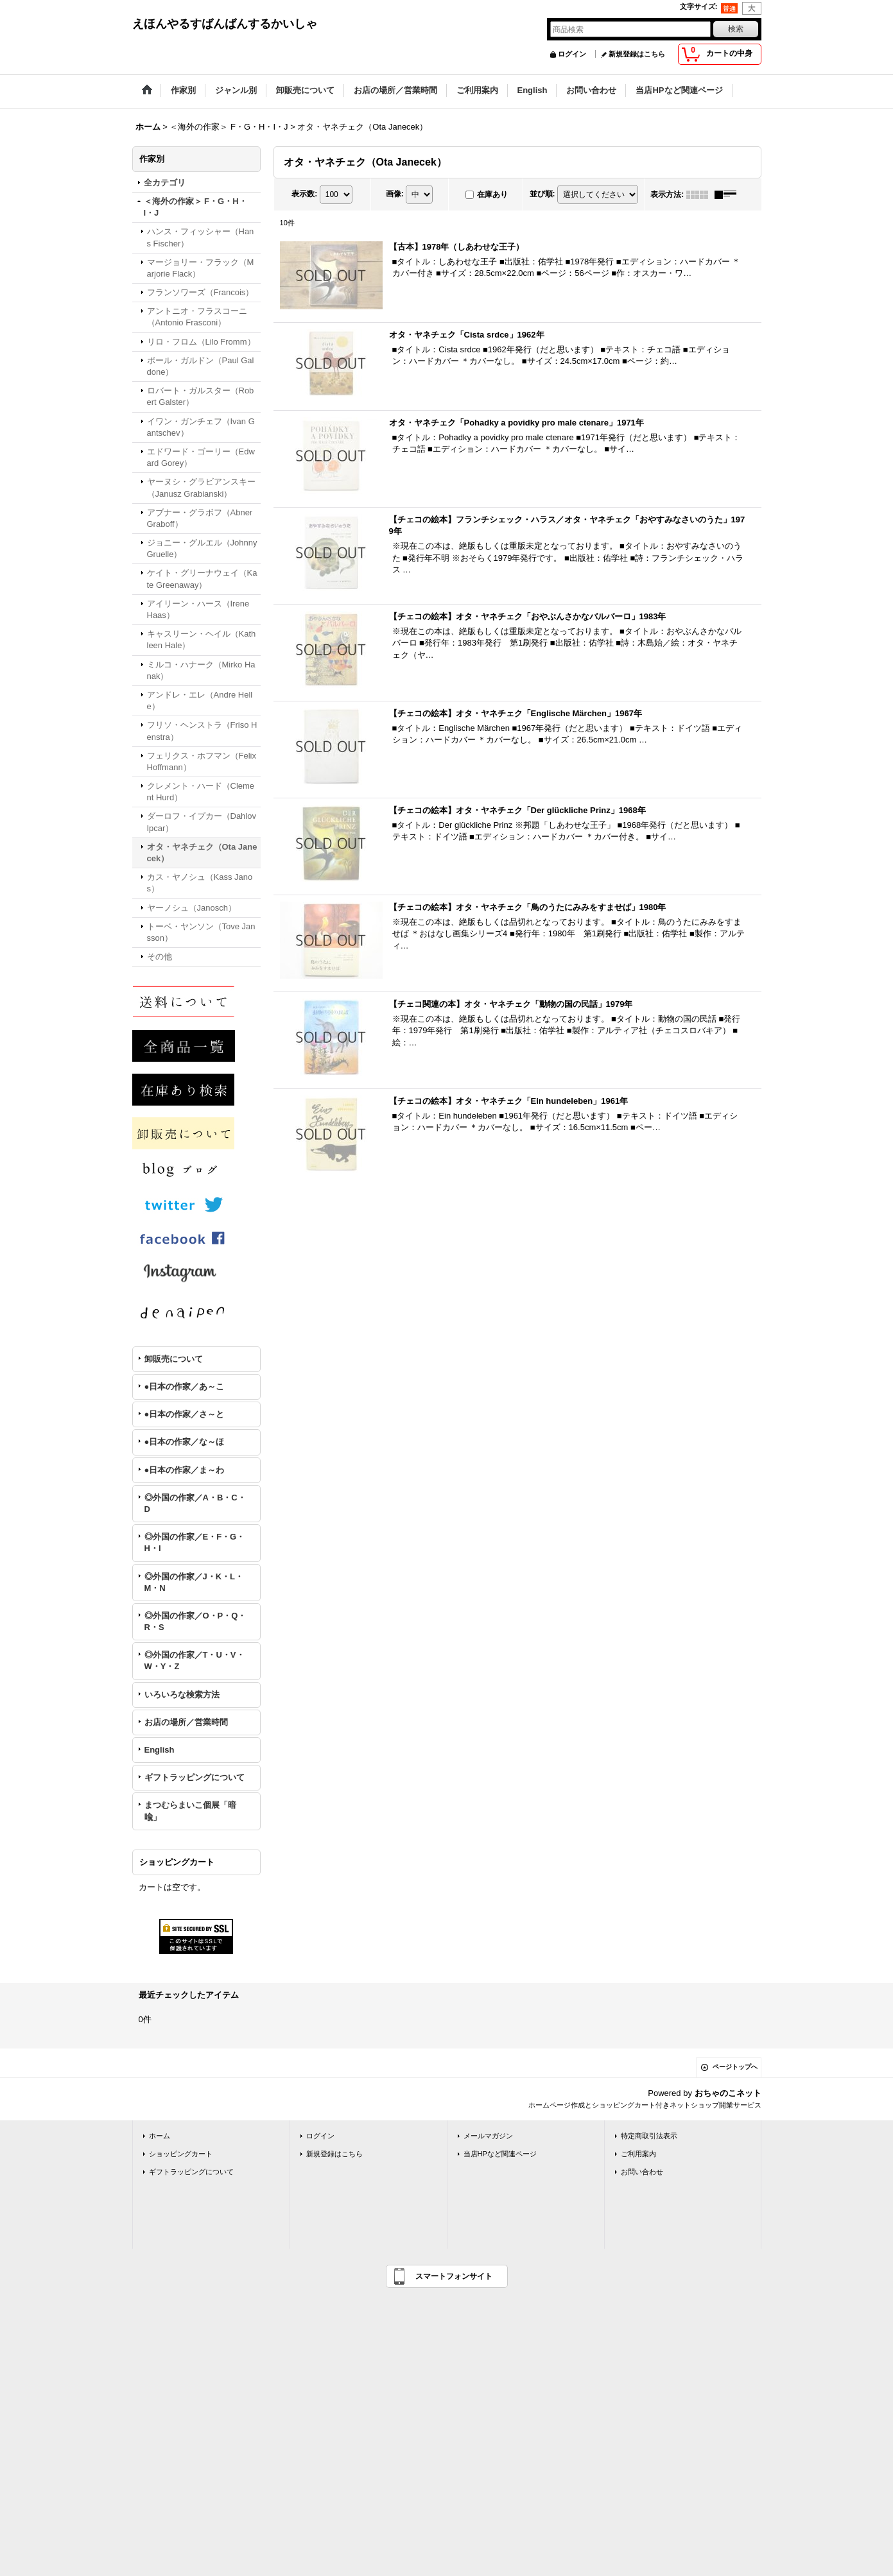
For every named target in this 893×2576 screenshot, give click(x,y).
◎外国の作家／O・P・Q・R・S (195, 1621)
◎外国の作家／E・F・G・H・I (194, 1542)
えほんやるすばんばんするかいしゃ (224, 23)
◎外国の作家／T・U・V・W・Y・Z (194, 1660)
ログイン (572, 54)
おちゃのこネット (728, 2093)
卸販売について (173, 1359)
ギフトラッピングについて (194, 1777)
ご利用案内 (638, 2154)
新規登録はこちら (637, 54)
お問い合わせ (642, 2172)
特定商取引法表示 (649, 2136)
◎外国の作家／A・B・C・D (195, 1503)
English (159, 1750)
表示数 (304, 193)
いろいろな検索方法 (182, 1694)
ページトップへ (735, 2066)
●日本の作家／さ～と (184, 1414)
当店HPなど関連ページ (500, 2154)
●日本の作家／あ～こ (184, 1386)
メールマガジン (488, 2136)
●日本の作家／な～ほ (184, 1442)
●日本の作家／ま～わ (184, 1470)
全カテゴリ (165, 182)
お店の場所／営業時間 (186, 1722)
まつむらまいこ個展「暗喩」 (190, 1810)
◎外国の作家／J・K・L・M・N (194, 1582)
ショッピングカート (180, 2154)
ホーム (159, 2136)
